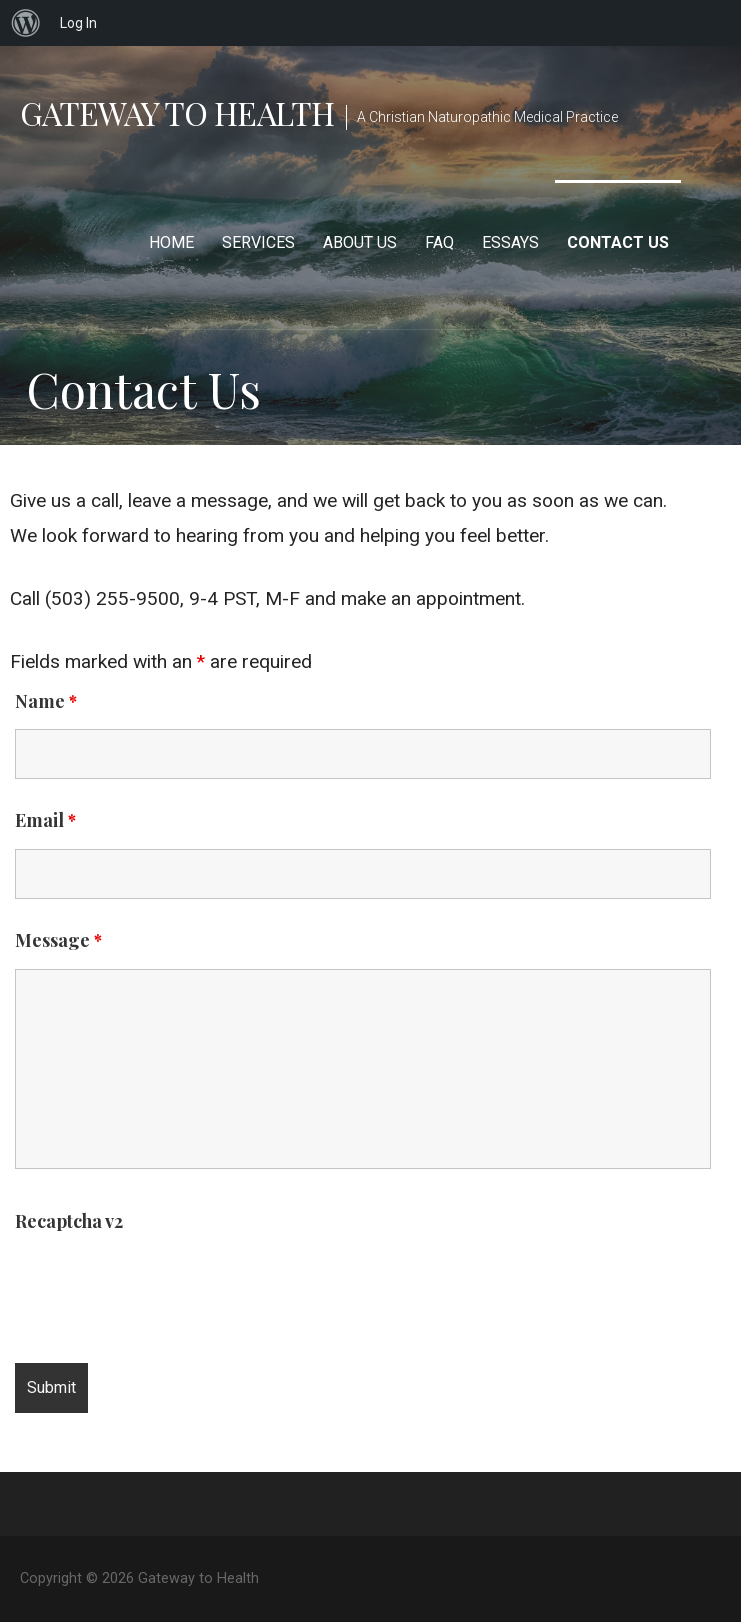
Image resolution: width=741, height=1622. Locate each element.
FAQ (439, 242)
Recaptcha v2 (69, 1221)
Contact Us (618, 242)
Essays (510, 242)
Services (258, 242)
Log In (78, 23)
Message (58, 940)
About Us (360, 242)
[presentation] (167, 1289)
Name (46, 701)
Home (171, 242)
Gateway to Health (177, 112)
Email (45, 820)
